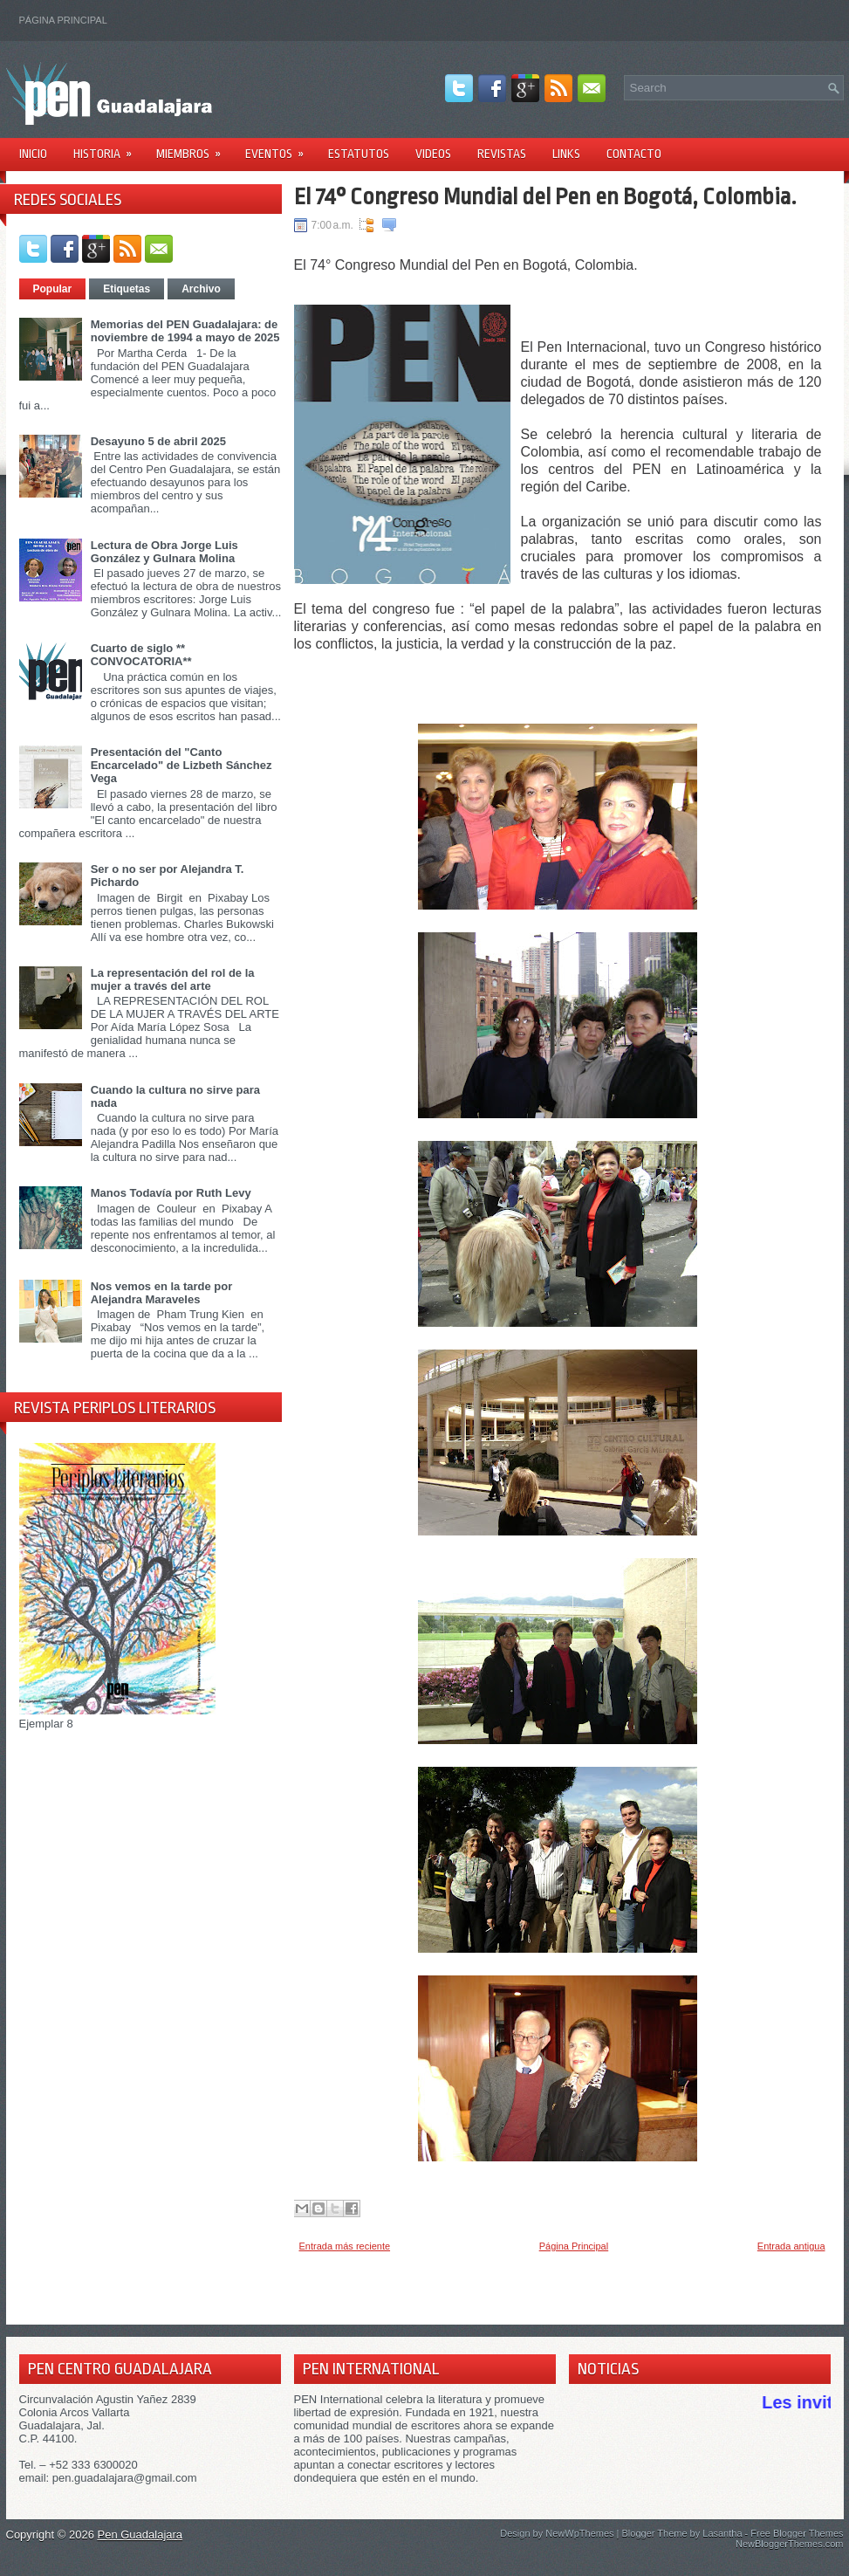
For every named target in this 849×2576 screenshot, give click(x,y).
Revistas (501, 154)
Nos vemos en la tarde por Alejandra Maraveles (162, 1293)
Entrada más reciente (345, 2246)
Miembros (194, 148)
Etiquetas (126, 289)
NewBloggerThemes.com (790, 2543)
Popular (52, 289)
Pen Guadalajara (140, 2534)
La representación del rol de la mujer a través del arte (173, 979)
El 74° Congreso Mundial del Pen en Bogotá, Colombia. (545, 196)
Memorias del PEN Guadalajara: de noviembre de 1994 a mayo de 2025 (185, 331)
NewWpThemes (579, 2533)
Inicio (33, 154)
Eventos (280, 148)
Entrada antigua (791, 2246)
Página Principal (63, 20)
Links (566, 154)
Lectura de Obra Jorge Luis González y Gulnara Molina (164, 552)
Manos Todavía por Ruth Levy (171, 1192)
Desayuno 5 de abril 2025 (158, 441)
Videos (433, 154)
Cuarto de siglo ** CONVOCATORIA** (141, 655)
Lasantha (722, 2533)
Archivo (201, 289)
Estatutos (358, 154)
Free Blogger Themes (796, 2533)
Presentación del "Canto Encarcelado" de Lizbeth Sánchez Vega (181, 765)
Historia (108, 148)
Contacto (633, 154)
